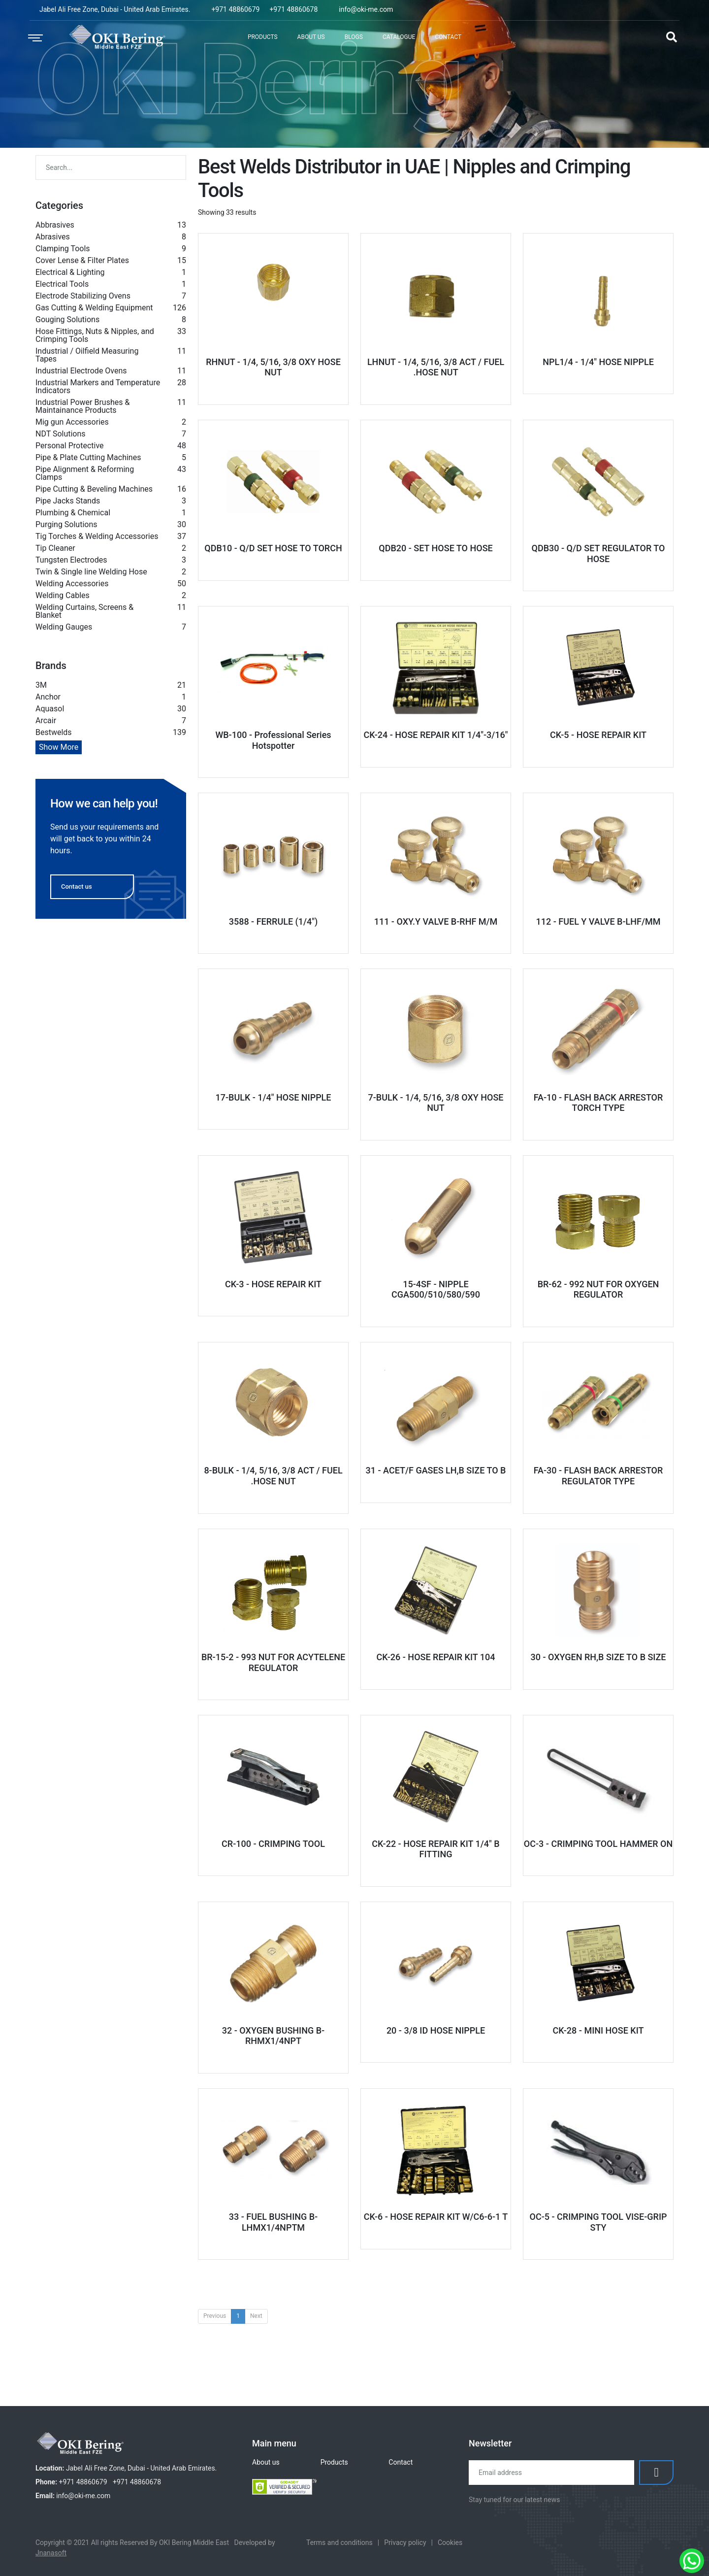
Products (263, 36)
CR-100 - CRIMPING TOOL (273, 1844)
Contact (448, 36)
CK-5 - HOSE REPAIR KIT (598, 735)
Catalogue (399, 36)
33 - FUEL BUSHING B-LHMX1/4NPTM (273, 2222)
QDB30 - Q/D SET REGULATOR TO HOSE (598, 553)
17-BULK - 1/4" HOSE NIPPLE (273, 1097)
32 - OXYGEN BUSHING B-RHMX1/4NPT (273, 2035)
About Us (311, 36)
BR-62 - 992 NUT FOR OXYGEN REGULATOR (598, 1289)
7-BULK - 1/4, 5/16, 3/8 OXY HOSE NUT (435, 1102)
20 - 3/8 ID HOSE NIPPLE (436, 2030)
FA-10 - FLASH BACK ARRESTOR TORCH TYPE (598, 1102)
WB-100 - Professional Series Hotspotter (273, 740)
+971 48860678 (293, 9)
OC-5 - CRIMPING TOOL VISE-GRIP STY (598, 2222)
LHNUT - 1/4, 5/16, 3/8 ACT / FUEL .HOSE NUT (435, 367)
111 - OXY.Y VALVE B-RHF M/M (436, 921)
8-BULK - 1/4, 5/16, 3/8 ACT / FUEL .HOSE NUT (273, 1475)
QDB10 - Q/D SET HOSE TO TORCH (273, 548)
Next (256, 2315)
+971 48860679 (235, 9)
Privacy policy (405, 2542)
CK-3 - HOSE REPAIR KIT (273, 1284)
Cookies (450, 2542)
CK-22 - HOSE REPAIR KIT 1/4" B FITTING (435, 1849)
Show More (58, 747)
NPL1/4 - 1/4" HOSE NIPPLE (598, 362)
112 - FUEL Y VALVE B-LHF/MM (598, 921)
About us (266, 2462)
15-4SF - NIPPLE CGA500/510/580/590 (435, 1289)
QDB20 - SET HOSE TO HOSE (435, 548)
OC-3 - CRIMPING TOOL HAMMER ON (598, 1844)
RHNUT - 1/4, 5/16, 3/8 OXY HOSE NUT (273, 367)
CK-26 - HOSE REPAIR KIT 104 (435, 1657)
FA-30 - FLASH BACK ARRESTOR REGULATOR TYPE (598, 1475)
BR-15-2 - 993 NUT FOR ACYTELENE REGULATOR (273, 1662)
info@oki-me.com (366, 9)
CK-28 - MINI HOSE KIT (598, 2030)
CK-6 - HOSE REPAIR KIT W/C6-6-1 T (436, 2216)
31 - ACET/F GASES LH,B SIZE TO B (436, 1470)
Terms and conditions (339, 2542)
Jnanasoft (50, 2553)
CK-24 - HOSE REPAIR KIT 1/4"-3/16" (435, 735)
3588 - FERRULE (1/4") (273, 921)
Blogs (354, 36)
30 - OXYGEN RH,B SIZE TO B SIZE (598, 1657)
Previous (214, 2315)
